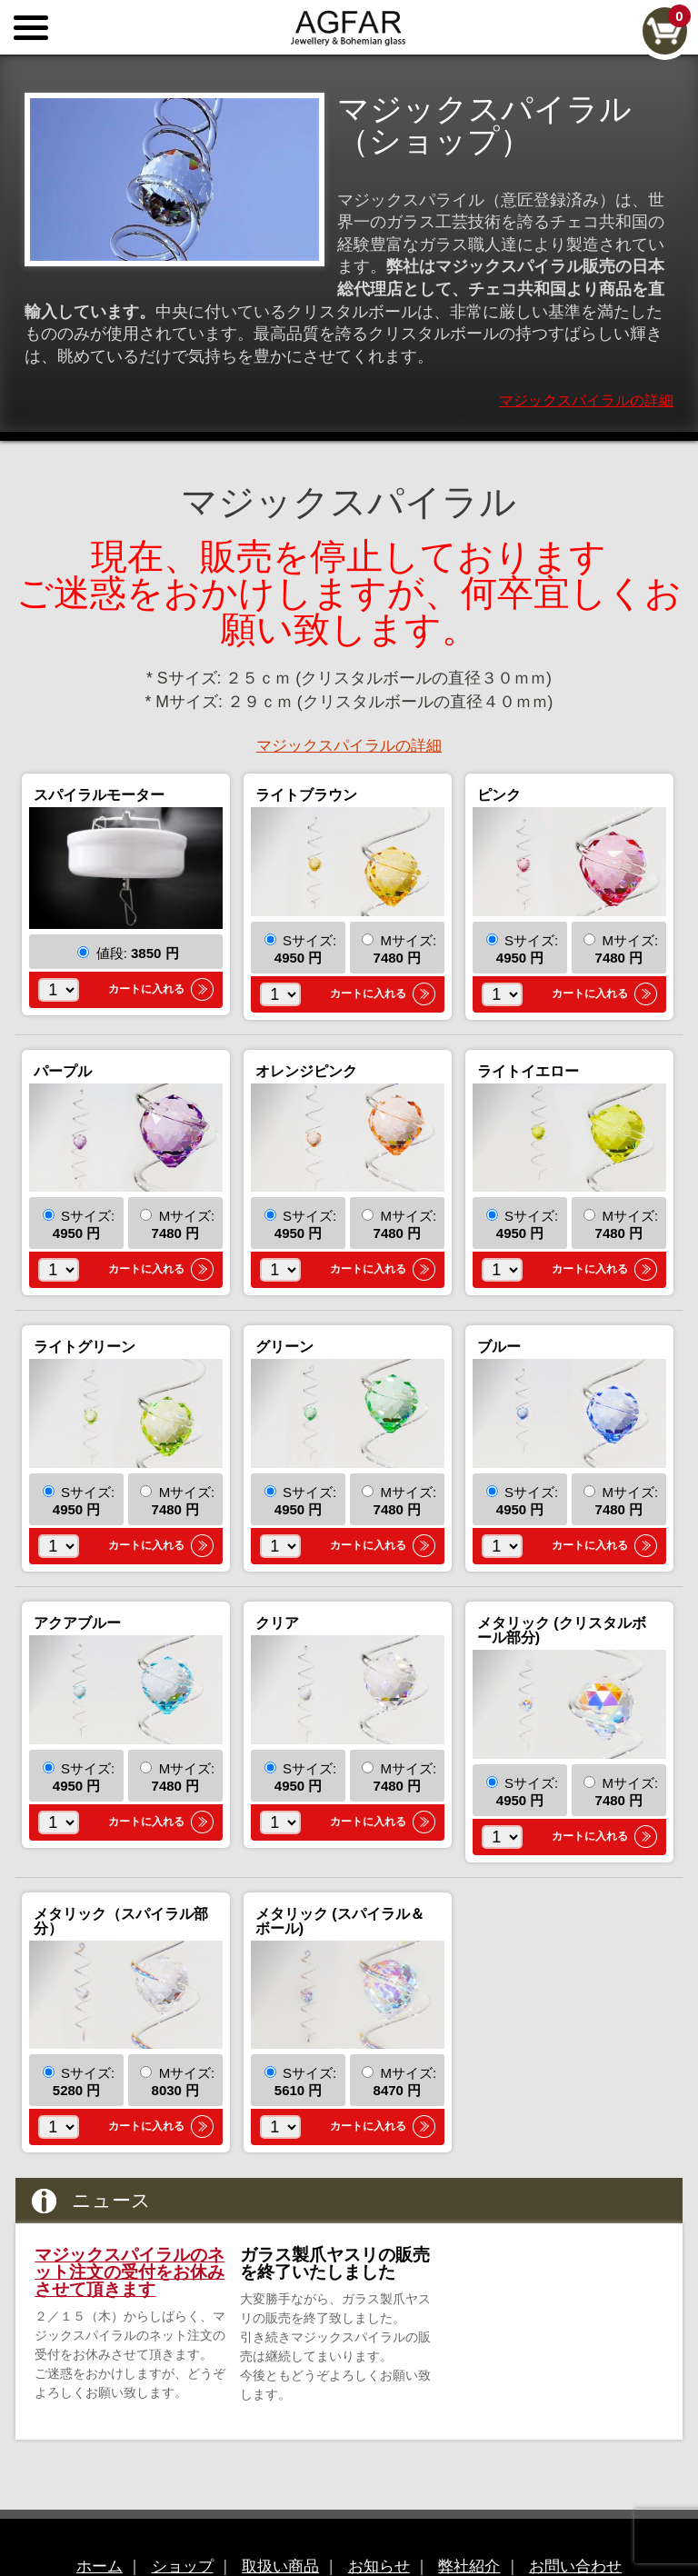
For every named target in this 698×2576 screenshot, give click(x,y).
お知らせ (380, 2521)
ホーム (79, 2521)
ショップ (168, 2521)
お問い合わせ (593, 2521)
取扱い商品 (274, 2521)
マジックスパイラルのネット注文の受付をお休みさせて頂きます (129, 2226)
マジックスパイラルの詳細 (586, 356)
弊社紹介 (478, 2521)
